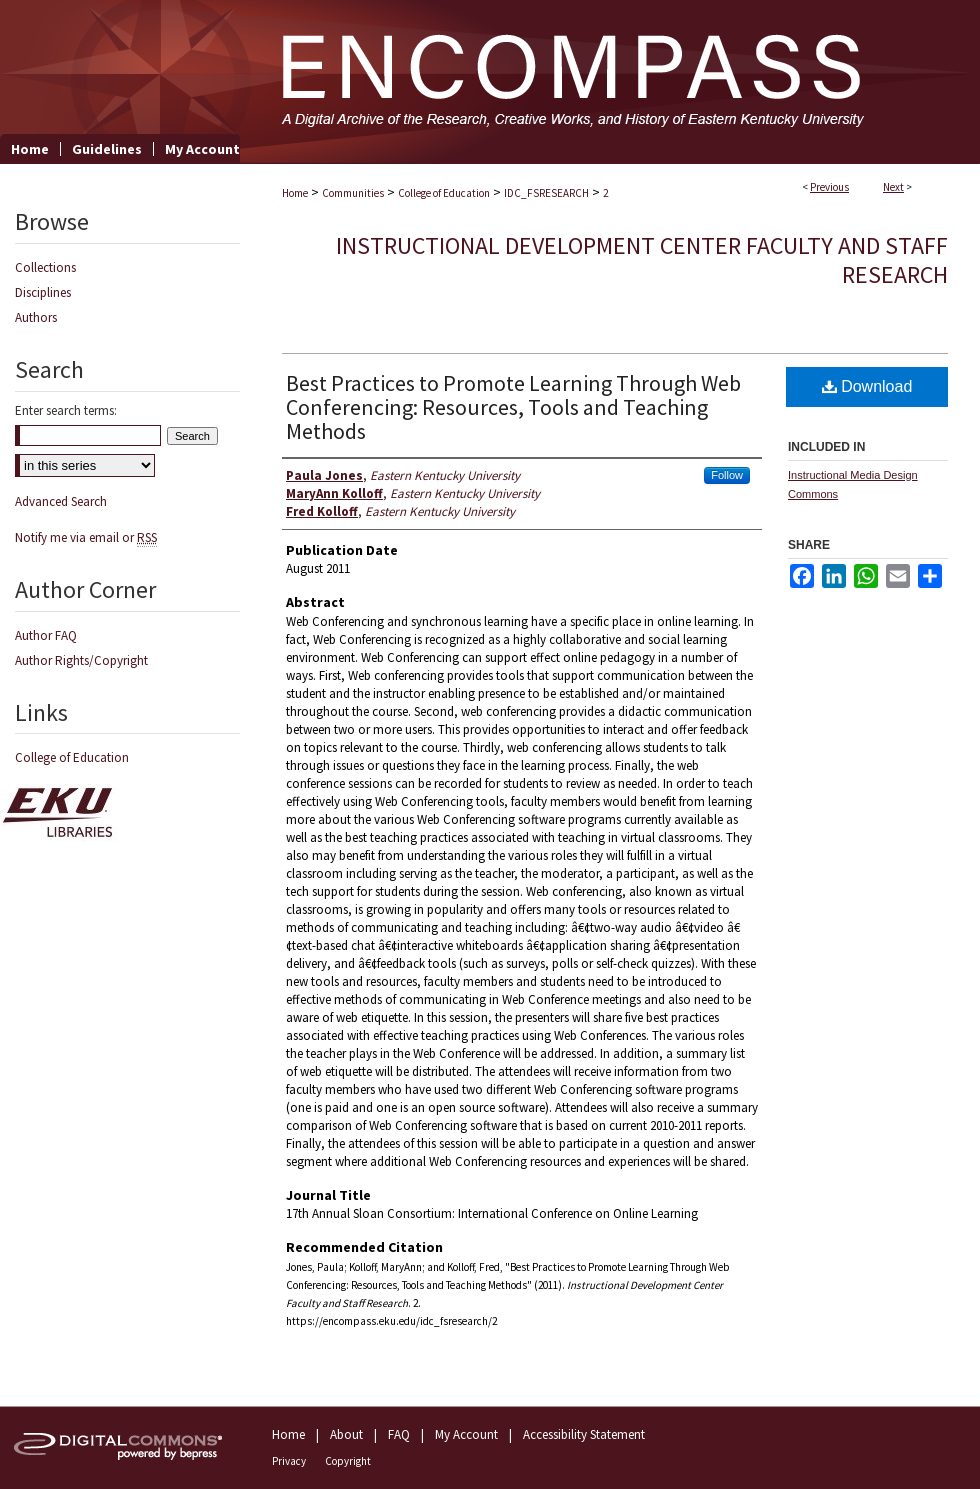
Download (867, 386)
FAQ (399, 1434)
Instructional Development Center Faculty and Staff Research (642, 260)
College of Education (444, 193)
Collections (45, 267)
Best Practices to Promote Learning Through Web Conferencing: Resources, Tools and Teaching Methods (513, 407)
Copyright (348, 1461)
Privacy (289, 1461)
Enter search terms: (66, 410)
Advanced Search (61, 501)
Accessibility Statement (584, 1434)
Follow (727, 475)
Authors (36, 317)
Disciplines (43, 292)
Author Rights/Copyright (81, 660)
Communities (353, 193)
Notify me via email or (86, 537)
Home (295, 193)
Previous (829, 187)
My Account (466, 1434)
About (346, 1434)
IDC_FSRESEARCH (546, 193)
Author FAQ (46, 635)
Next (893, 187)
